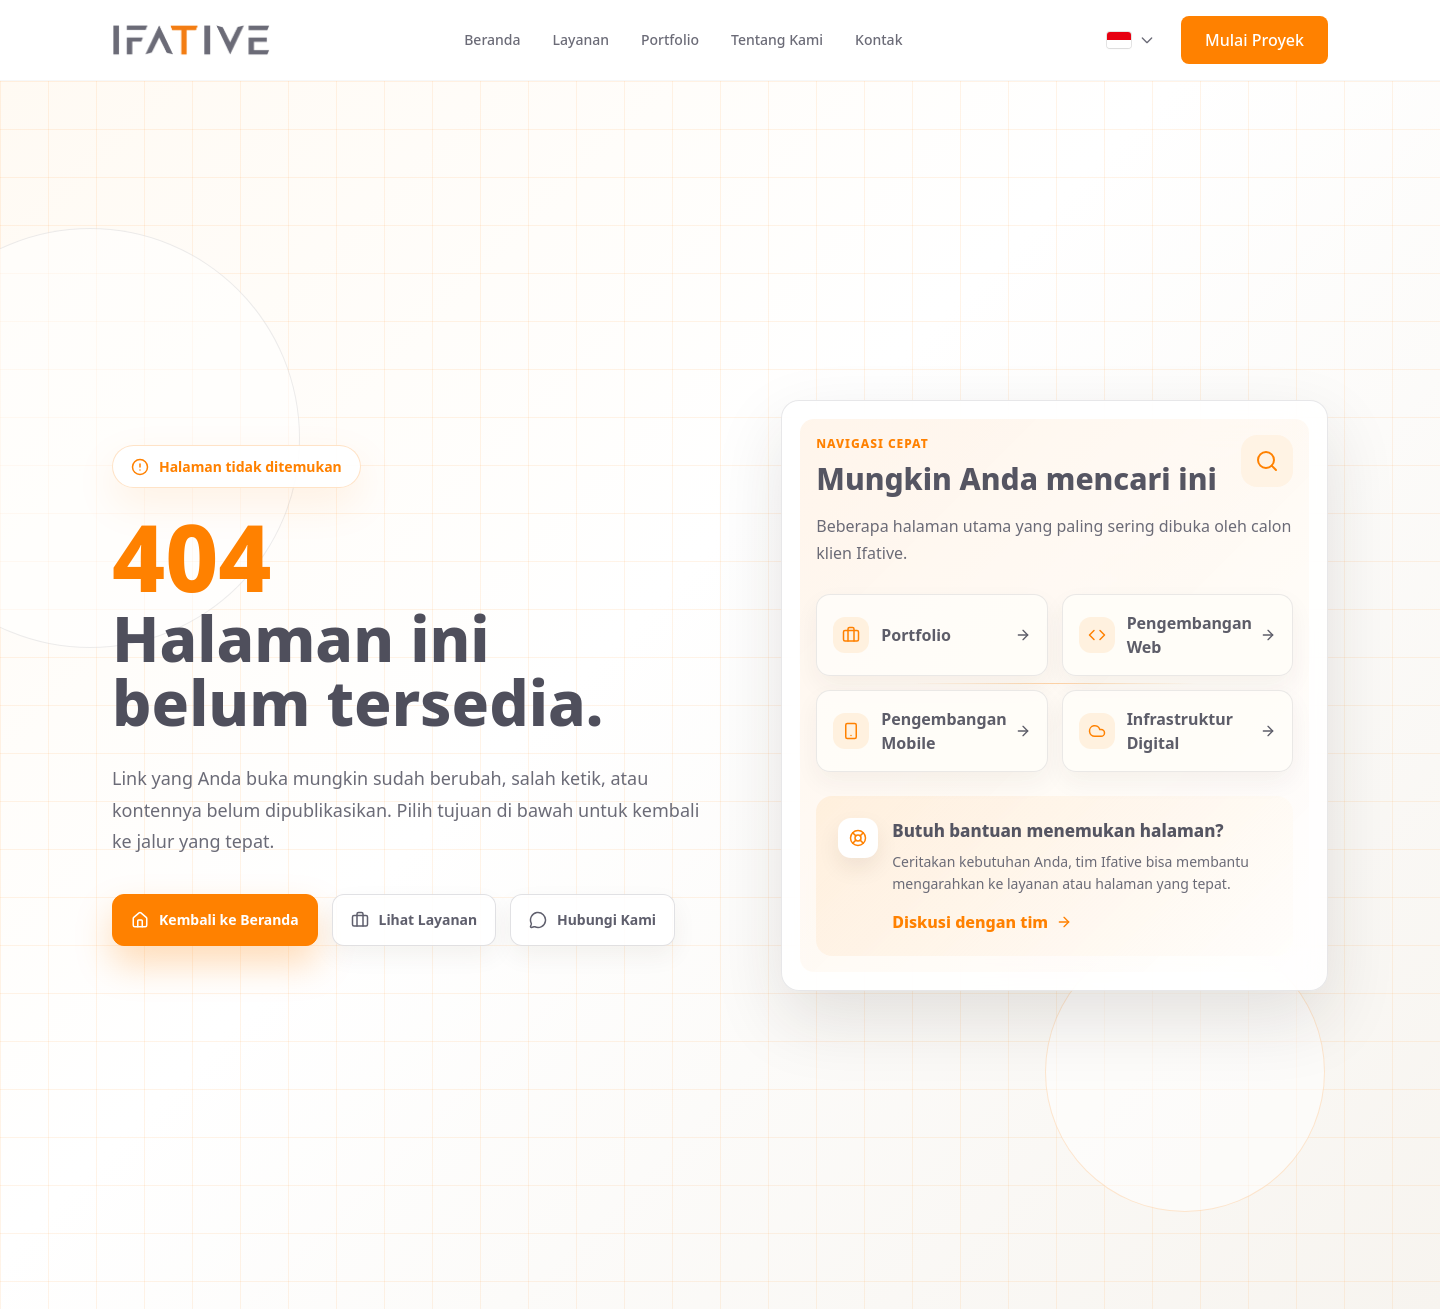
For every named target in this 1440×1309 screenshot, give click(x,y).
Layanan (581, 39)
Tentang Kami (777, 39)
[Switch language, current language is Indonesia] (1131, 40)
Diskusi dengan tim (982, 922)
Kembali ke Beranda (215, 919)
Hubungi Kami (592, 919)
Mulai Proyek (1254, 40)
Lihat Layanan (414, 919)
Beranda (492, 39)
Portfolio (670, 39)
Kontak (878, 39)
